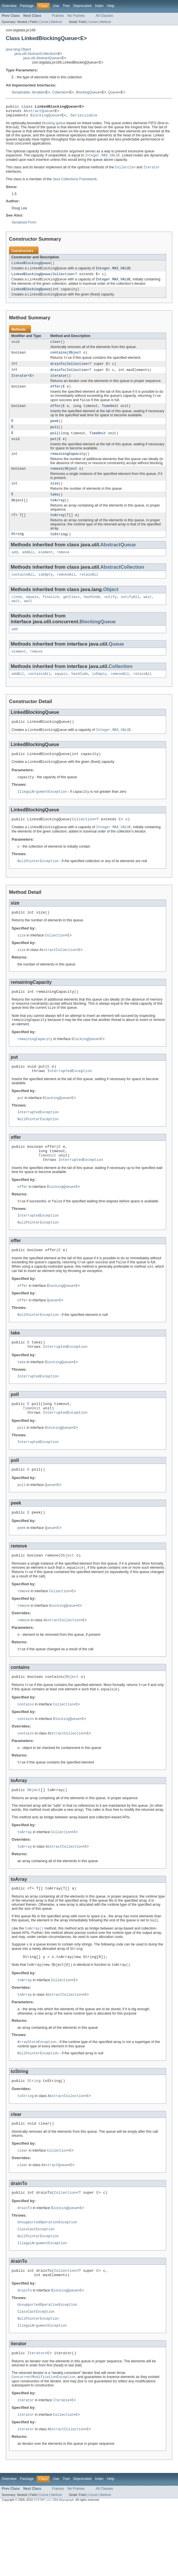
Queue (113, 93)
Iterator (19, 384)
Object (75, 359)
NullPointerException (38, 885)
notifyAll (130, 614)
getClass (71, 614)
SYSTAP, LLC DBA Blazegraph (54, 2570)
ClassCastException (36, 2292)
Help (110, 6)
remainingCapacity (68, 466)
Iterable (38, 93)
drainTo (57, 371)
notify (110, 614)
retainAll (89, 591)
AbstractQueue (38, 112)
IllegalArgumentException (42, 814)
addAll (28, 568)
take (54, 508)
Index (99, 6)
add (15, 568)
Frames (58, 16)
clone (17, 614)
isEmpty (45, 591)
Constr (43, 22)
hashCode (92, 614)
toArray (57, 514)
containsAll (23, 591)
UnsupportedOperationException (47, 2285)
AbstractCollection (122, 583)
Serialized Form (24, 226)
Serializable (21, 93)
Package (27, 6)
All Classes (104, 16)
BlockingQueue (88, 93)
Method (56, 22)
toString (58, 549)
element (45, 568)
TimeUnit (110, 416)
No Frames (76, 16)
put (53, 450)
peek (54, 431)
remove (56, 481)
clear (55, 348)
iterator (58, 384)
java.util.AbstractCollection (35, 54)
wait (148, 614)
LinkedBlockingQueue (30, 267)
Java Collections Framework (74, 183)
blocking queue (54, 126)
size (54, 497)
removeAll (66, 591)
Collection (59, 93)
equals (32, 614)
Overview (9, 6)
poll (54, 438)
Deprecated (82, 6)
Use (56, 6)
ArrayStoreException (37, 2100)
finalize (51, 614)
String (17, 549)
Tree (66, 6)
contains (58, 359)
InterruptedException (69, 1099)
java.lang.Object (18, 49)
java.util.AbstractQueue (41, 58)
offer (55, 395)
